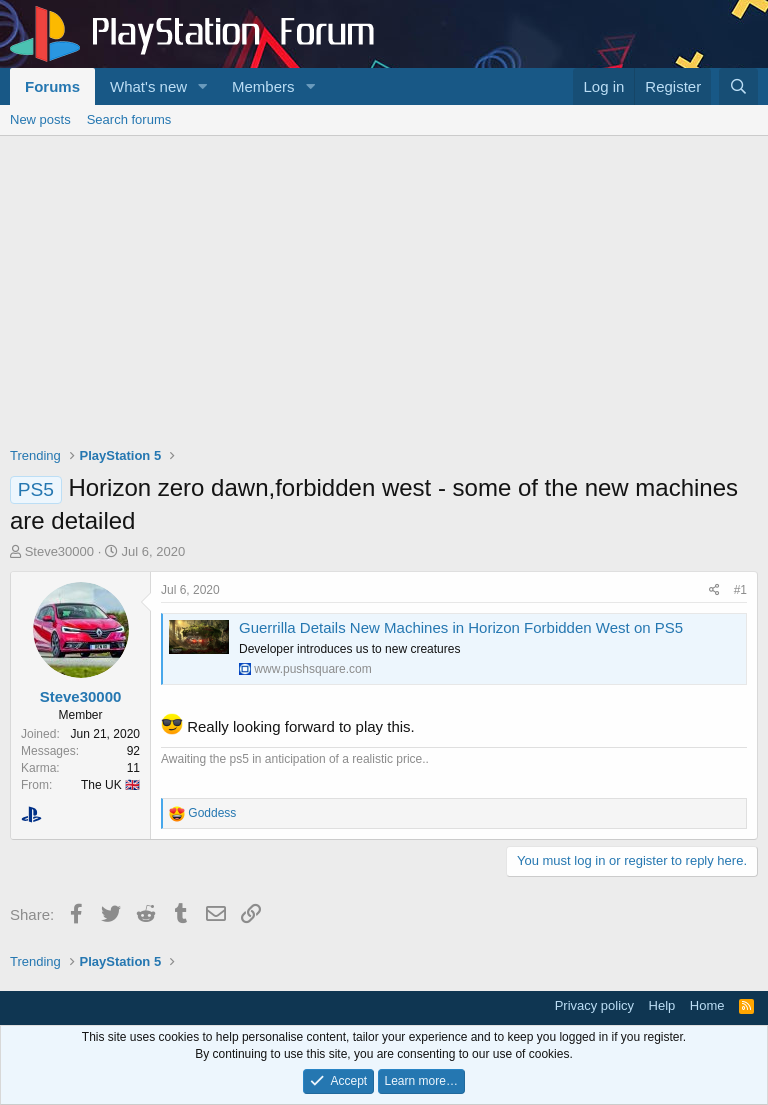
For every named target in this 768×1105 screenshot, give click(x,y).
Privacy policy (594, 1005)
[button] (203, 86)
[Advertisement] (384, 286)
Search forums (129, 119)
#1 (740, 590)
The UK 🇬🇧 (110, 785)
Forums (52, 86)
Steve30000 (59, 551)
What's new (148, 86)
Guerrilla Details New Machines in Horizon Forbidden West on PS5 (461, 627)
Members (263, 86)
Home (707, 1005)
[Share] (714, 590)
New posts (40, 119)
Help (662, 1005)
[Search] (738, 86)
